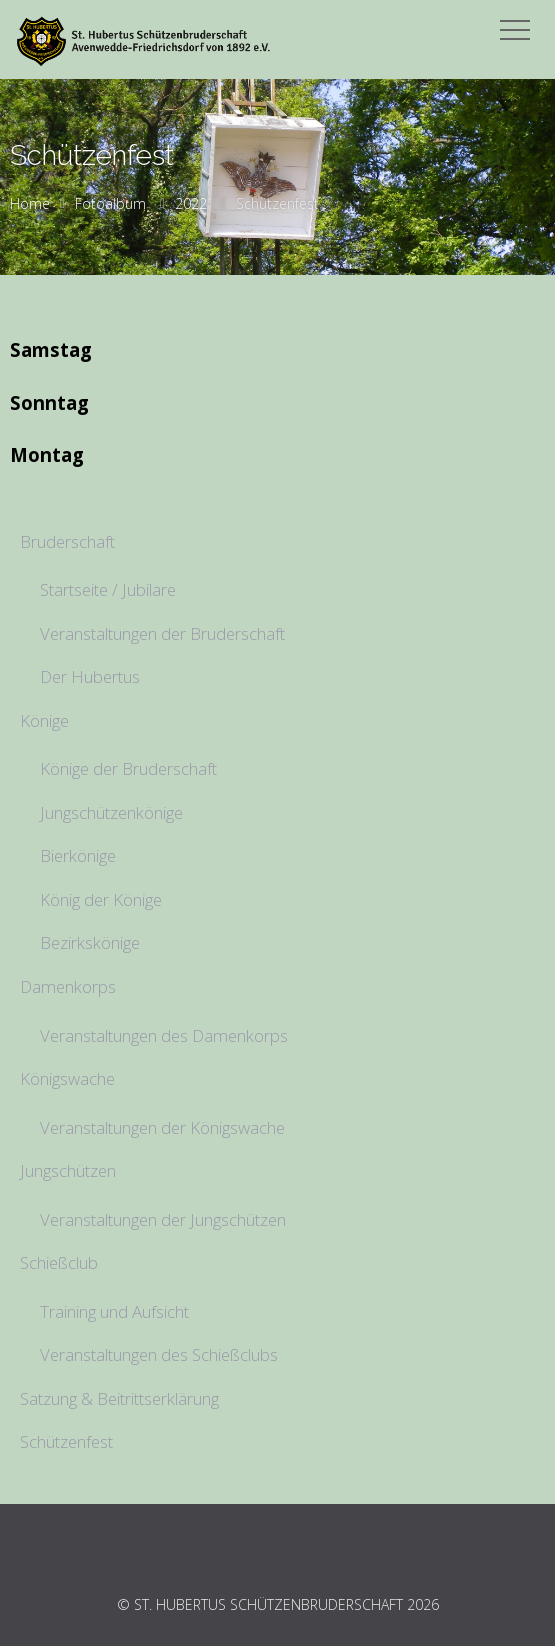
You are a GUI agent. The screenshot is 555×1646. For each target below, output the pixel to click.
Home (30, 203)
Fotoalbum (110, 203)
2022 (191, 203)
